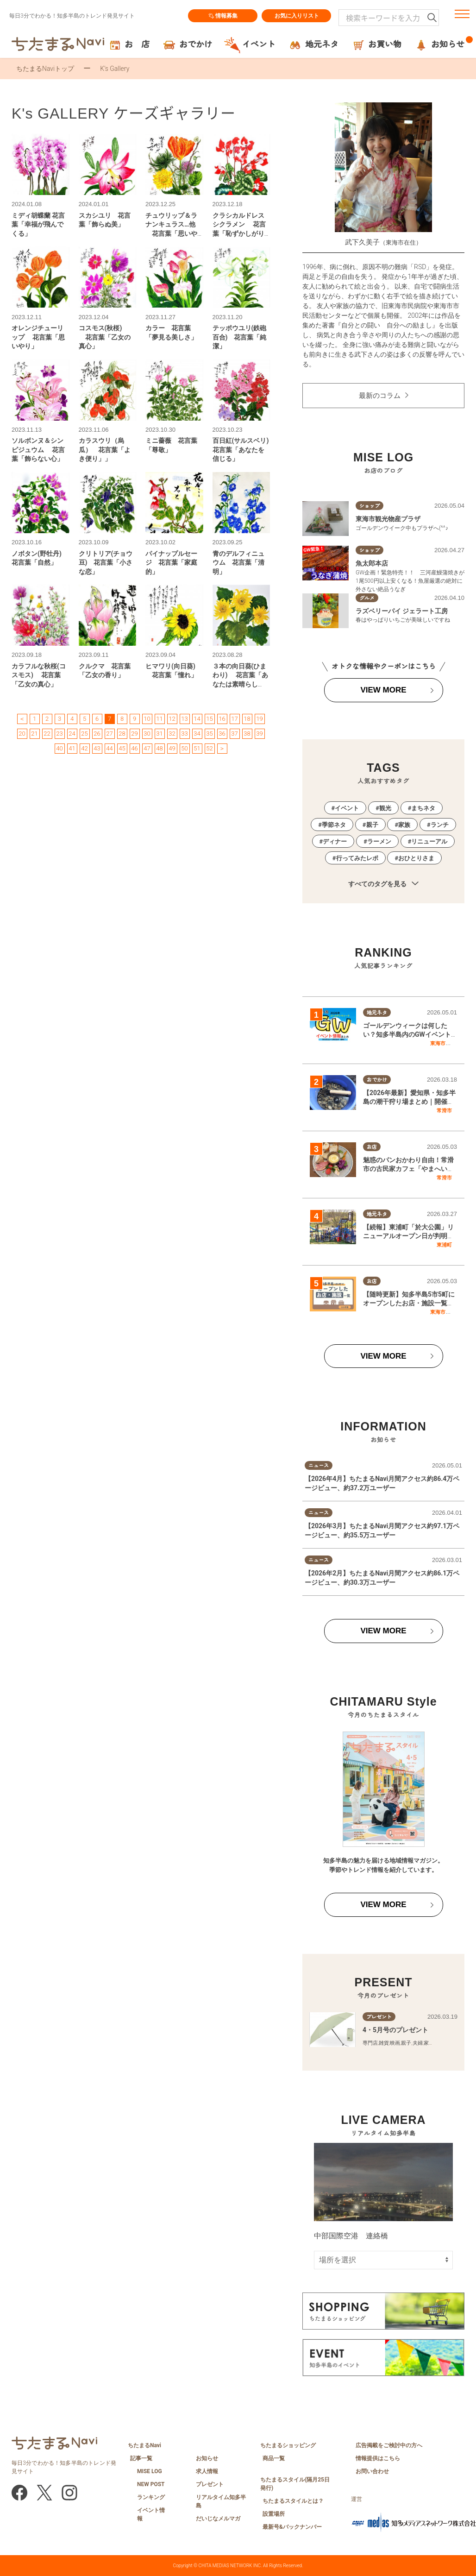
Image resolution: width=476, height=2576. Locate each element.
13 (184, 718)
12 (172, 718)
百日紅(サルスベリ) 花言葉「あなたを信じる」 (244, 449)
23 (59, 733)
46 (134, 748)
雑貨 (384, 2043)
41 (72, 748)
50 (184, 748)
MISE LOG (149, 2471)
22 (47, 733)
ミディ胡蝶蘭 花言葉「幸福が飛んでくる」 (38, 224)
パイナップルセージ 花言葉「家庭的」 (171, 562)
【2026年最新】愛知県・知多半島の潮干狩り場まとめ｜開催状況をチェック (409, 1102)
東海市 (437, 1043)
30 (147, 733)
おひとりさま (416, 858)
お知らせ (207, 2458)
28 (122, 733)
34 (197, 733)
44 (109, 748)
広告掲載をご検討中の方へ (389, 2445)
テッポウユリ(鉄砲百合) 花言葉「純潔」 (240, 337)
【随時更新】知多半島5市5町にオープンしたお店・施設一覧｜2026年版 (409, 1303)
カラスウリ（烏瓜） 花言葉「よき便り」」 (105, 449)
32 (172, 733)
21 (34, 733)
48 (159, 748)
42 (84, 748)
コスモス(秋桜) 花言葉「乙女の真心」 (105, 337)
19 (259, 718)
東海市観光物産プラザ (388, 519)
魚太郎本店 (372, 563)
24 (72, 733)
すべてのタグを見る (383, 884)
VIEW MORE (383, 690)
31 (159, 733)
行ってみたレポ (357, 858)
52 (209, 748)
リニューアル (429, 841)
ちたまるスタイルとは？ (293, 2501)
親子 (372, 824)
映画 (395, 2043)
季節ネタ (334, 824)
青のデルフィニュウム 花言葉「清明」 (238, 562)
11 (159, 718)
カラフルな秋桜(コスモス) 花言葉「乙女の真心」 (39, 675)
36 (222, 733)
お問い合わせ (372, 2471)
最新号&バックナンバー (292, 2527)
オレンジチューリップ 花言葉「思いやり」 (38, 337)
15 (209, 718)
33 (184, 733)
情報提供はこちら (378, 2458)
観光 (385, 808)
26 (97, 733)
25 (84, 733)
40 (59, 748)
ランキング (151, 2497)
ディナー (335, 841)
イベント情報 (151, 2514)
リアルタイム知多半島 (221, 2501)
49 (172, 748)
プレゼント (210, 2484)
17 (234, 718)
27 (109, 733)
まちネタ (423, 808)
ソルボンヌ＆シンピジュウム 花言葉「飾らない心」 (38, 449)
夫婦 (418, 2043)
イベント (347, 808)
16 (222, 718)
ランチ (440, 824)
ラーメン (379, 841)
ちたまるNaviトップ (45, 68)
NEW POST (151, 2484)
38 (247, 733)
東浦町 (444, 1244)
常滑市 (444, 1110)
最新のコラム (380, 395)
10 (147, 718)
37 (234, 733)
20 (22, 733)
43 (97, 748)
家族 (404, 824)
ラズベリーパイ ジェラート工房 (402, 611)
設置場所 (274, 2514)
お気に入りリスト (296, 16)
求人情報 (207, 2471)
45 (122, 748)
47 (147, 748)
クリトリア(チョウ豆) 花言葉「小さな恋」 (106, 562)
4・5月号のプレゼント (395, 2030)
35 (209, 733)
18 (247, 718)
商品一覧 (274, 2458)
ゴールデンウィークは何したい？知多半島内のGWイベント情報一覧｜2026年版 (407, 1034)
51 (197, 748)
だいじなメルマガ (218, 2518)
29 (134, 733)
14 (197, 718)
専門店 (370, 2043)
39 (259, 733)
